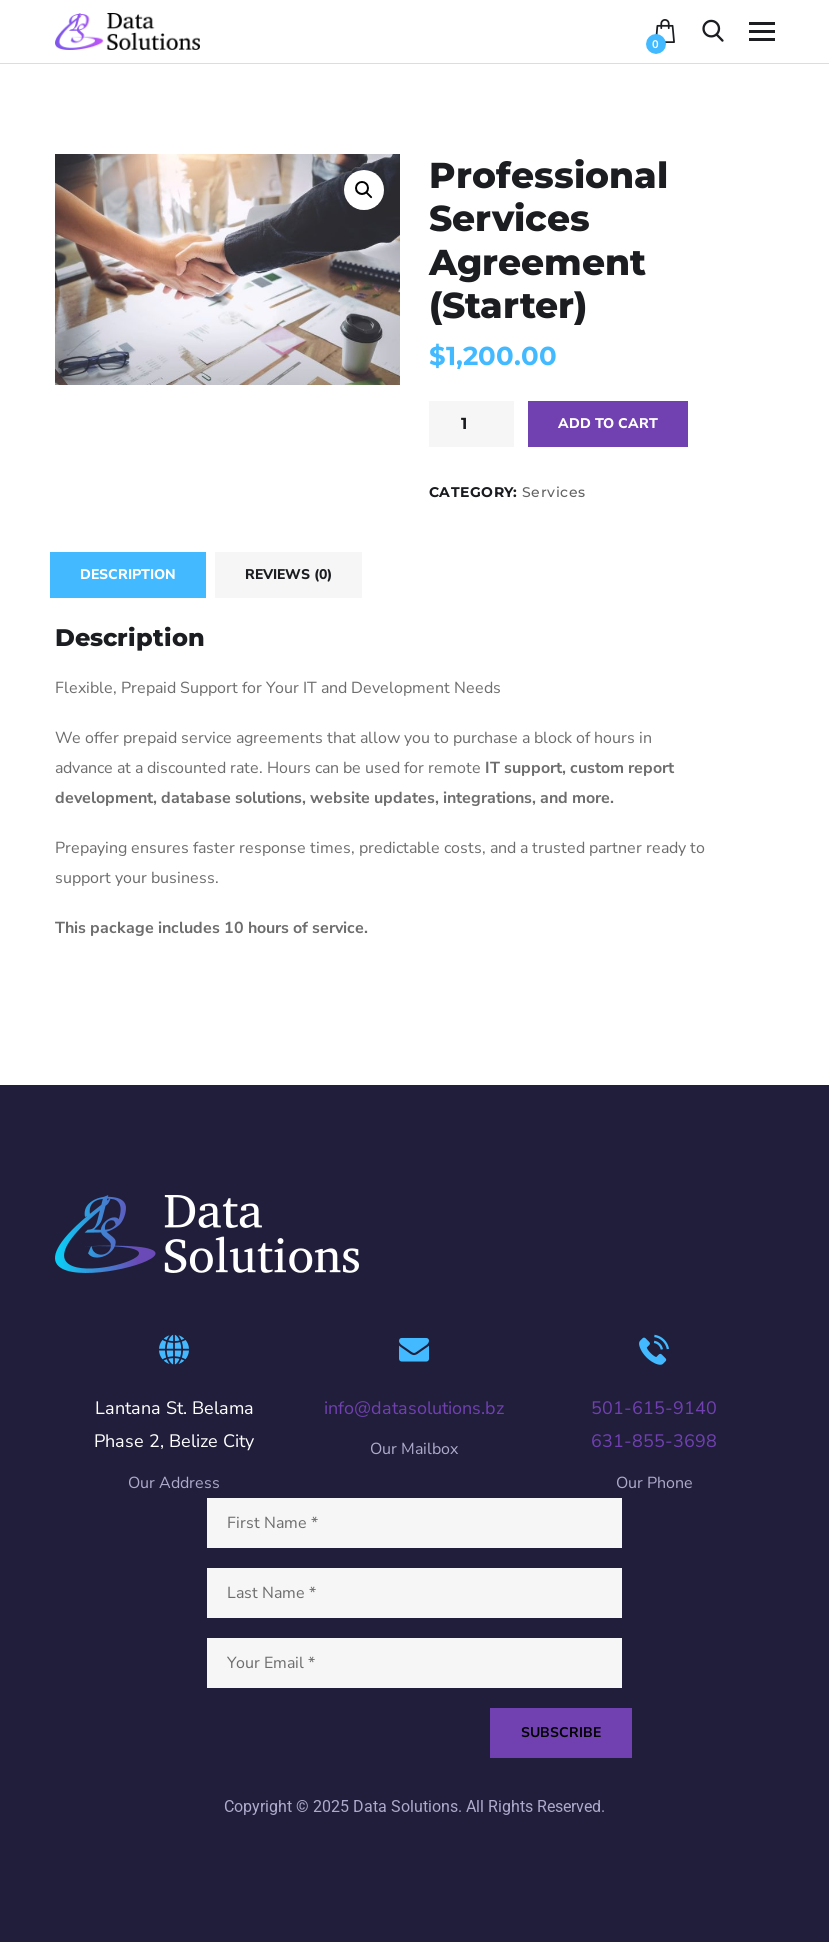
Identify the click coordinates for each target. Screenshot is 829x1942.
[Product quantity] (471, 424)
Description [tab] (128, 574)
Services (554, 492)
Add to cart (608, 423)
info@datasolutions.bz (414, 1408)
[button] (364, 190)
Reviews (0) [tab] (288, 574)
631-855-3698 (654, 1441)
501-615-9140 (654, 1408)
